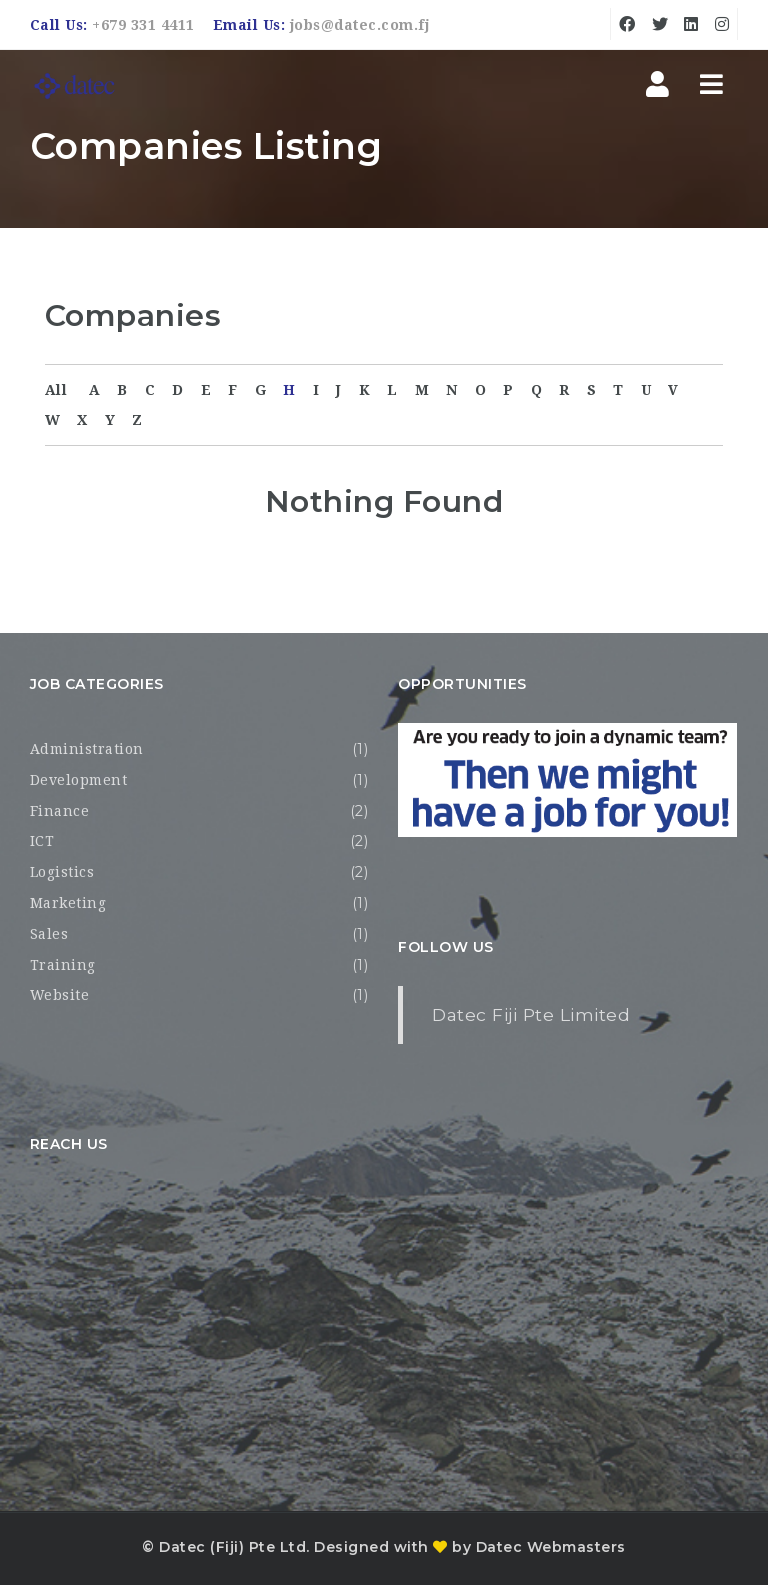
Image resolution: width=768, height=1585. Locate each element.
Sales (49, 934)
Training (63, 965)
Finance (60, 811)
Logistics (62, 872)
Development (79, 780)
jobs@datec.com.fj (360, 25)
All (56, 390)
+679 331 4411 (143, 25)
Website (60, 995)
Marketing (68, 903)
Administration (87, 749)
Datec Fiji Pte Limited (531, 1014)
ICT (42, 841)
